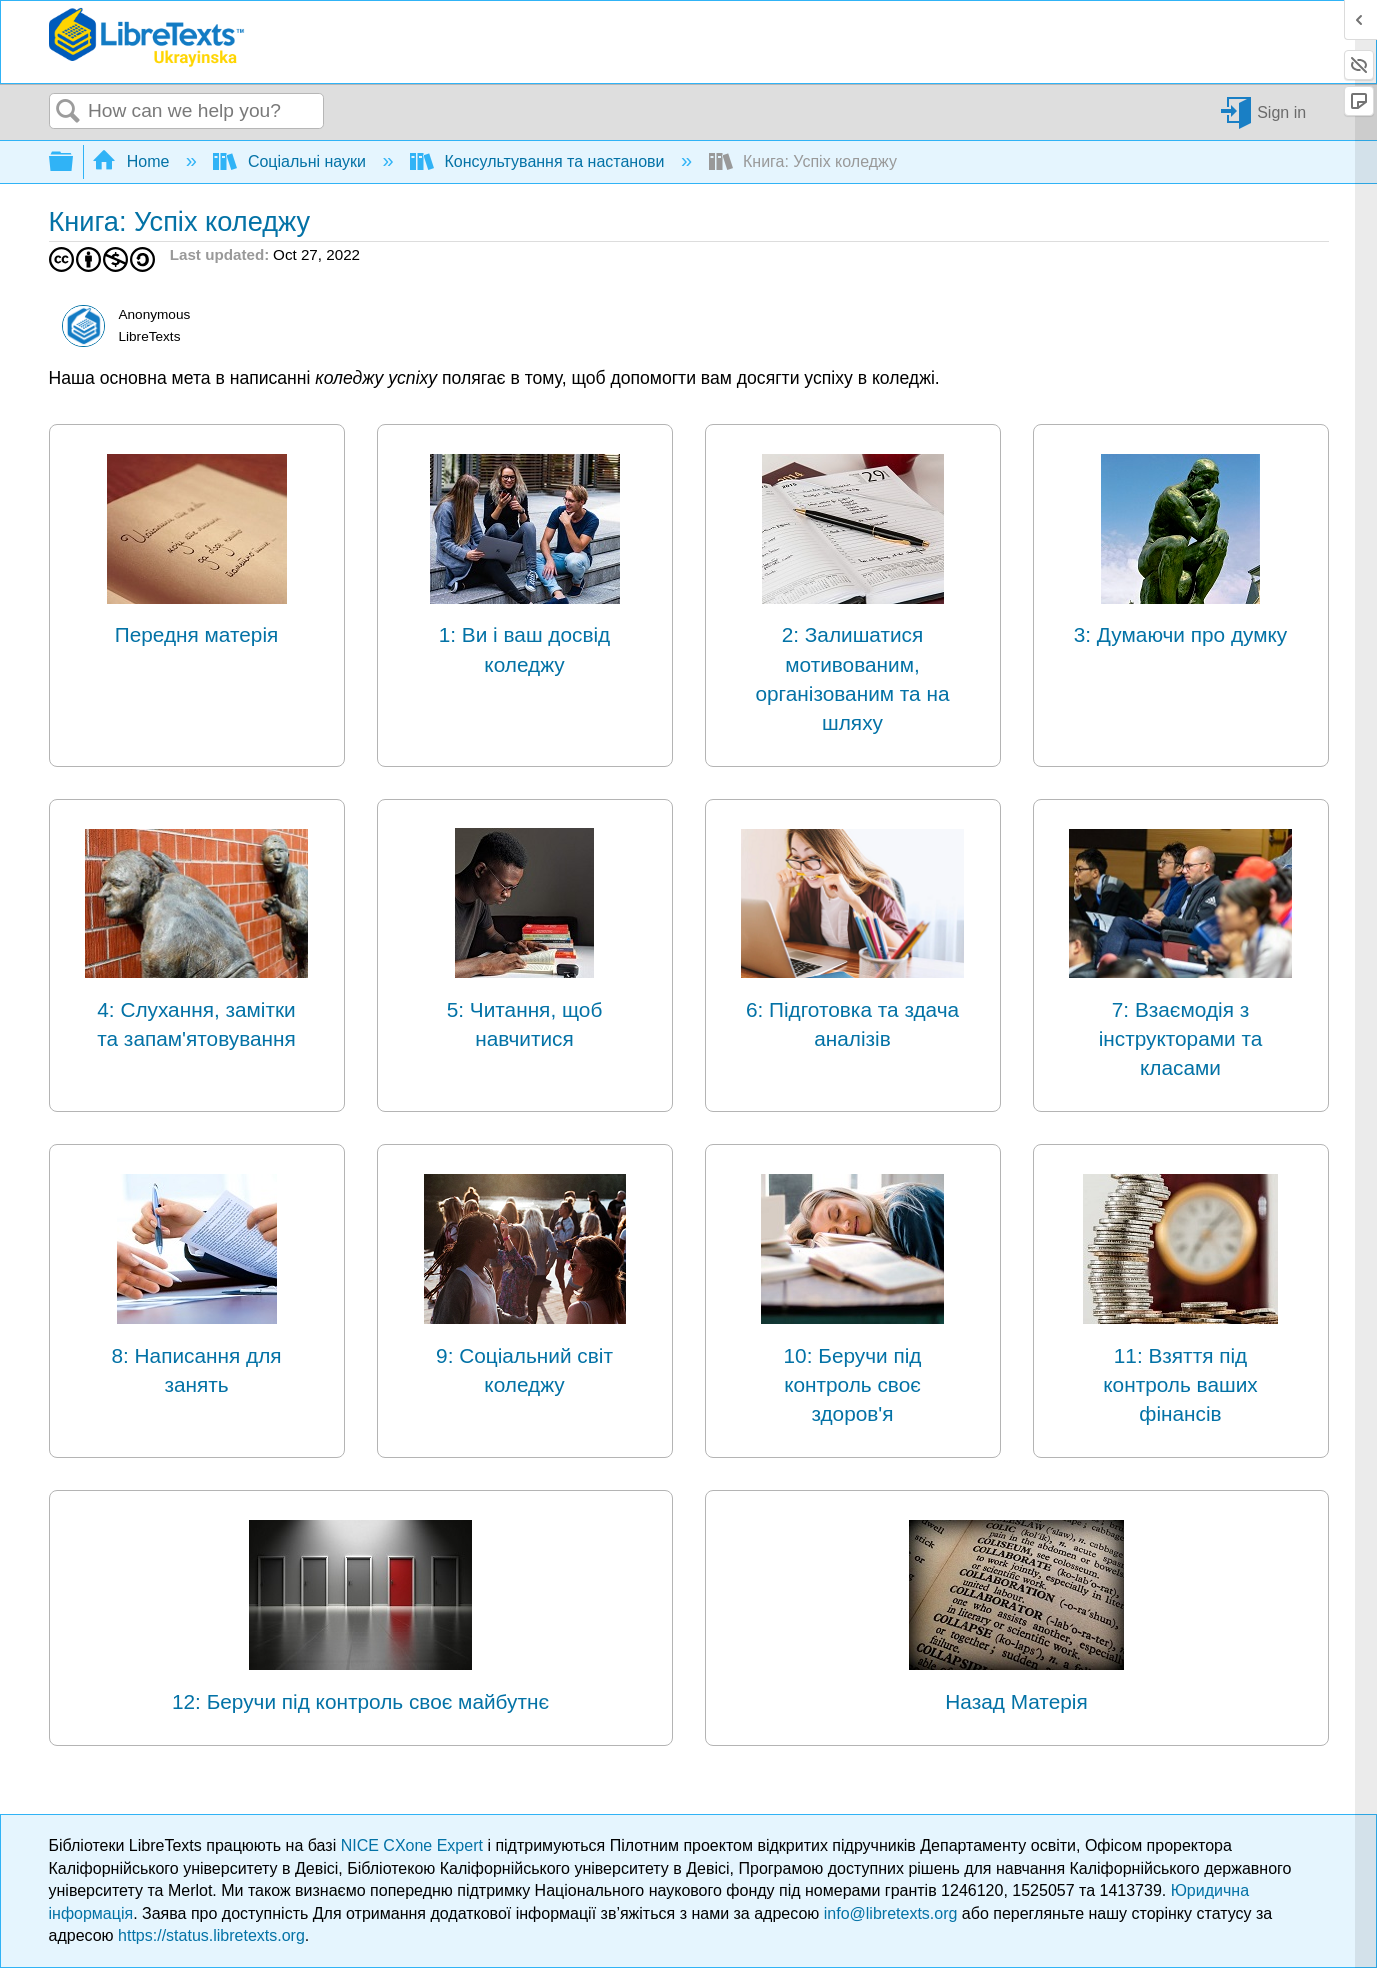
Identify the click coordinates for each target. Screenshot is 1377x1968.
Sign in (1281, 111)
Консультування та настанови (539, 161)
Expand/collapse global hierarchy (74, 162)
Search (69, 112)
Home (133, 161)
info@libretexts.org (891, 1913)
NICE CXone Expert (414, 1845)
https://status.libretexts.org (211, 1935)
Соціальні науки (291, 161)
